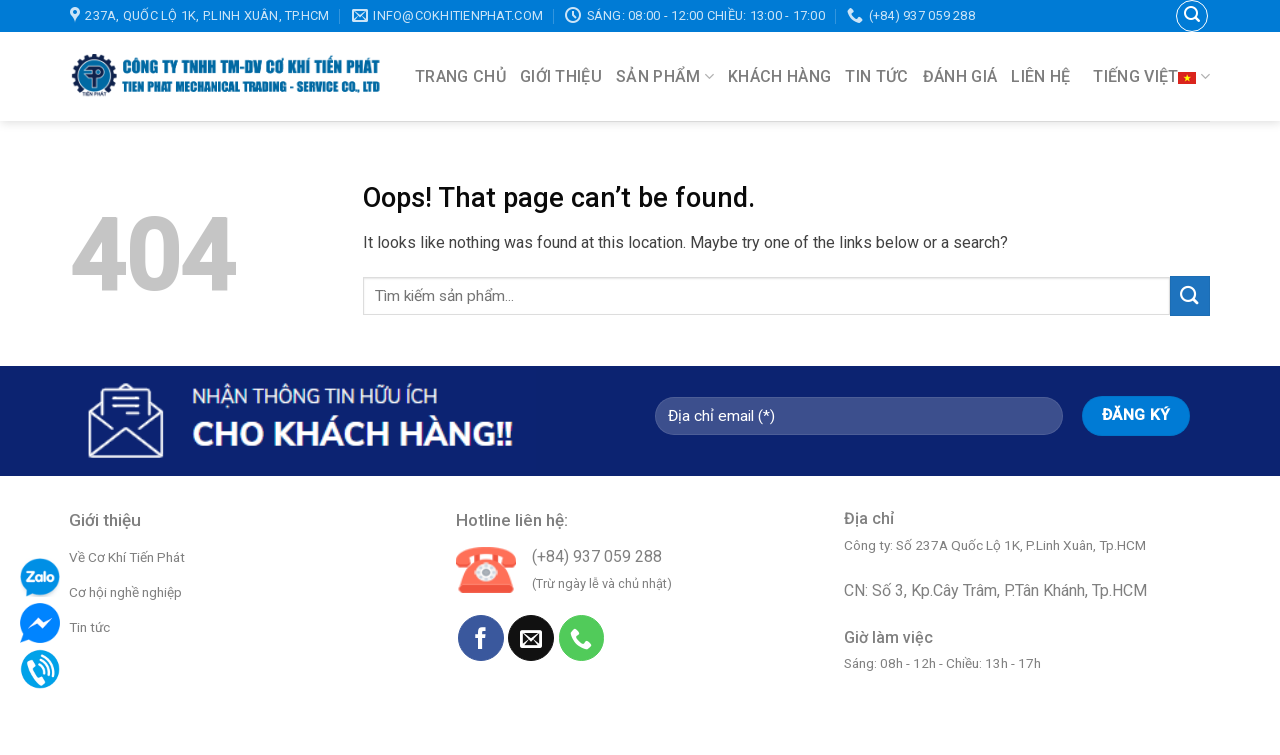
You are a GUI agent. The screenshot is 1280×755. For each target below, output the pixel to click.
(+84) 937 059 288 (597, 556)
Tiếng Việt (1151, 76)
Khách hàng (779, 76)
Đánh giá (960, 76)
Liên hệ (1040, 76)
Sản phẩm (665, 76)
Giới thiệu (561, 76)
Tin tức (876, 76)
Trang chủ (460, 76)
